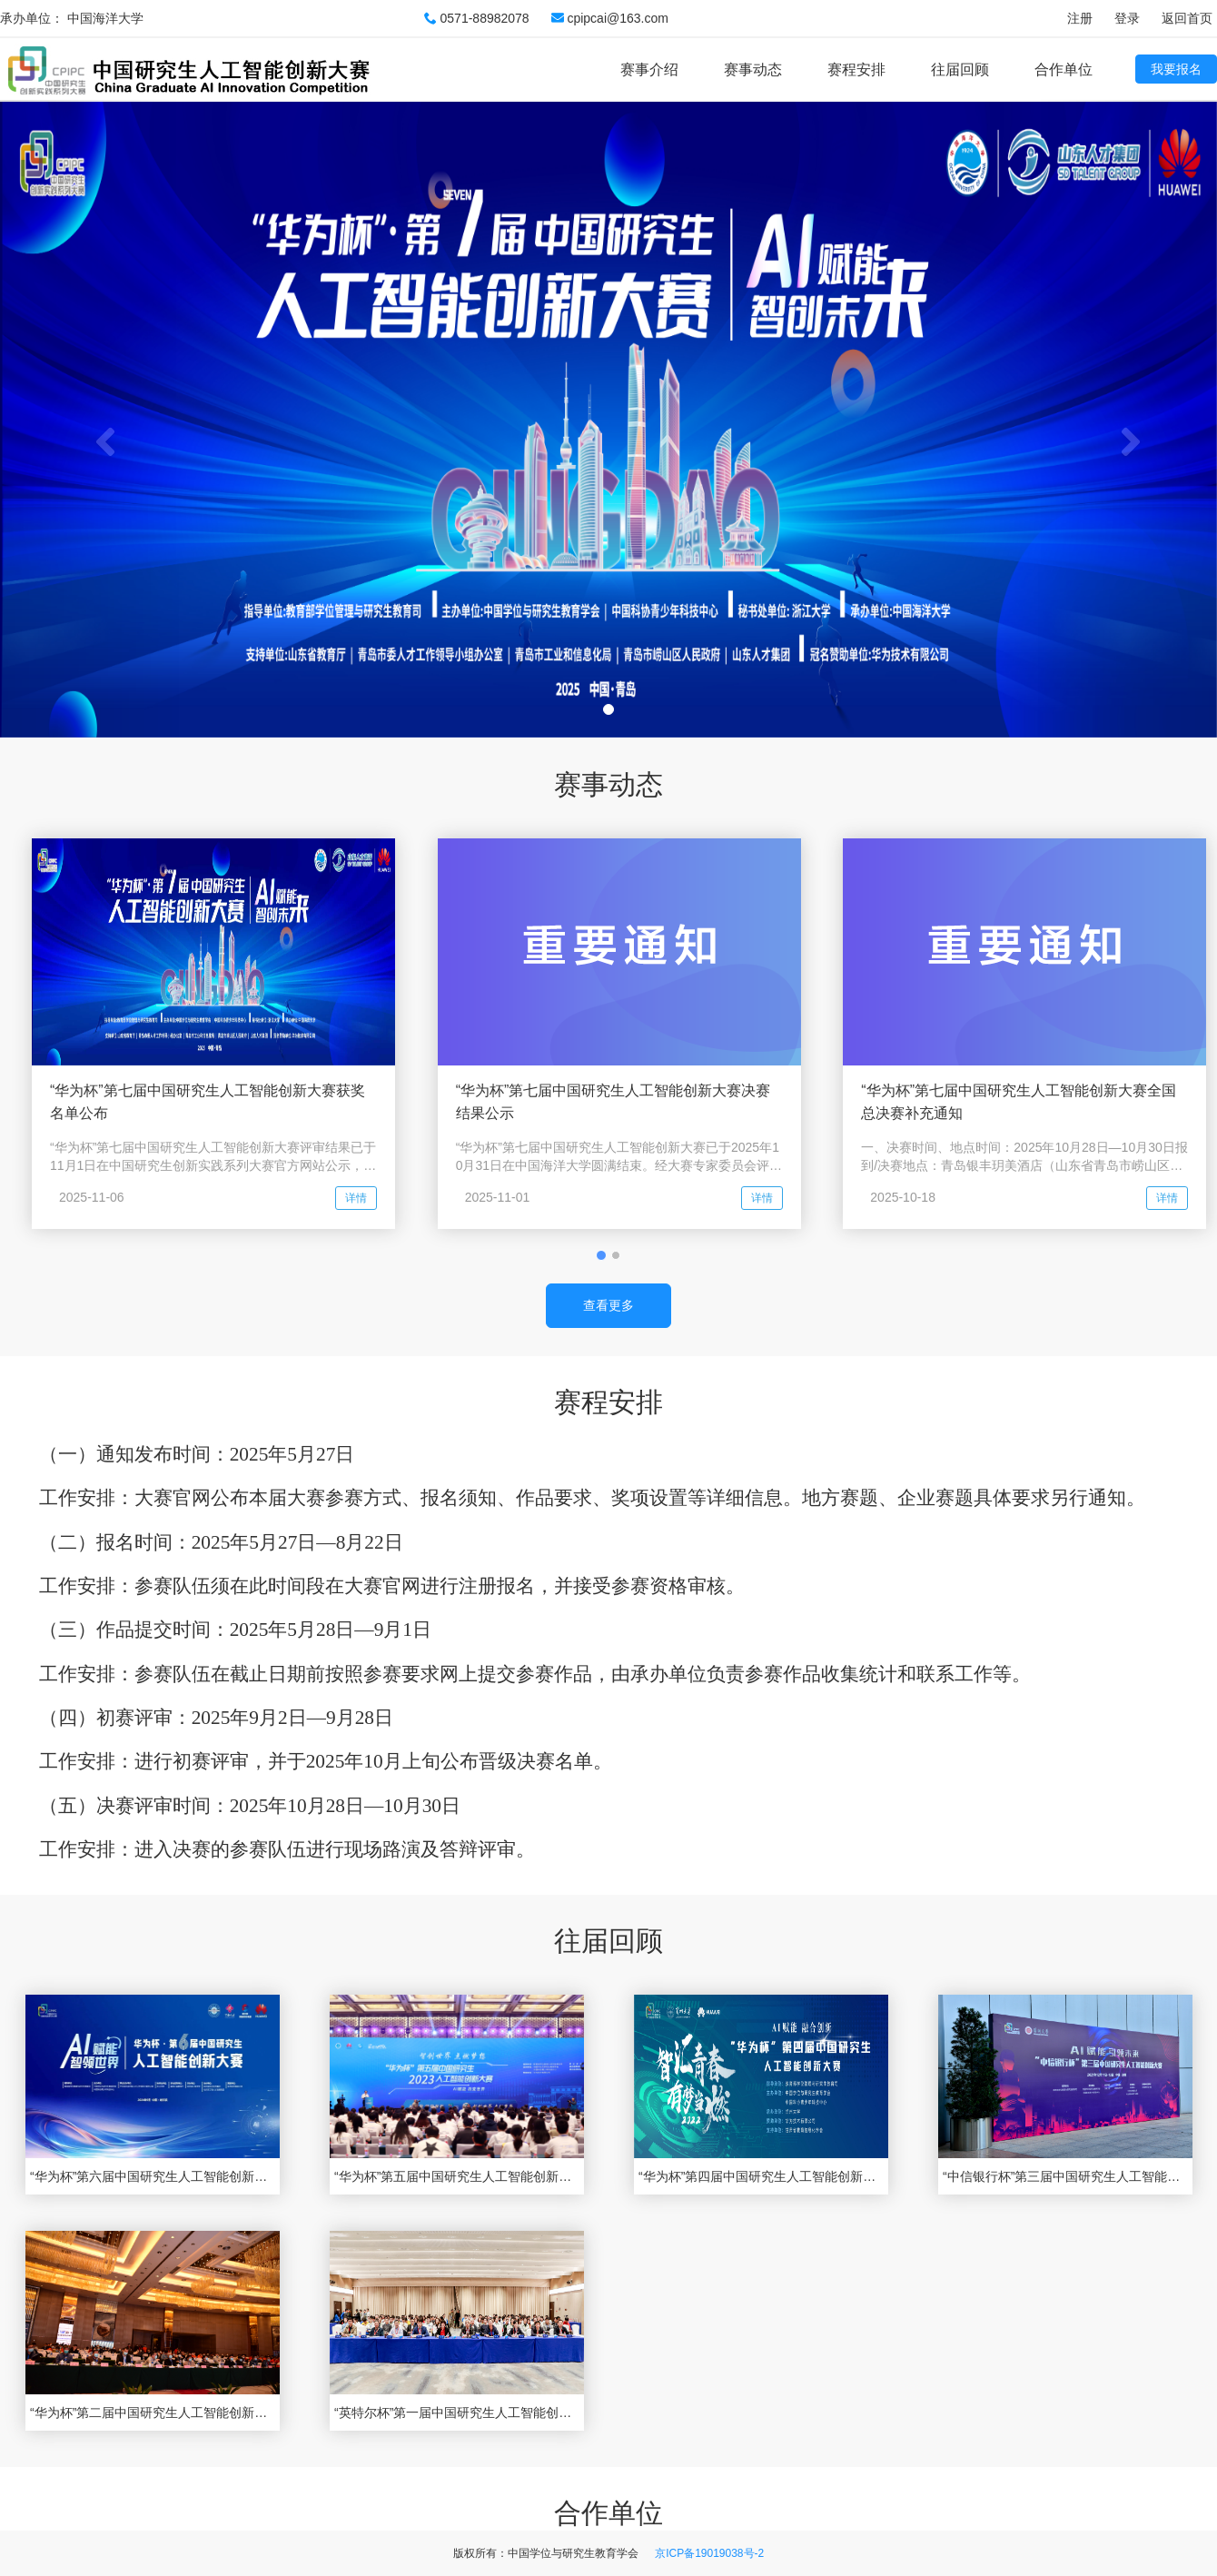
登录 (1127, 18)
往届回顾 (960, 69)
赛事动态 (753, 69)
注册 (1080, 18)
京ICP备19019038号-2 (709, 2553)
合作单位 (1063, 69)
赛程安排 (856, 69)
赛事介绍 (649, 69)
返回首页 (1187, 18)
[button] (91, 419)
